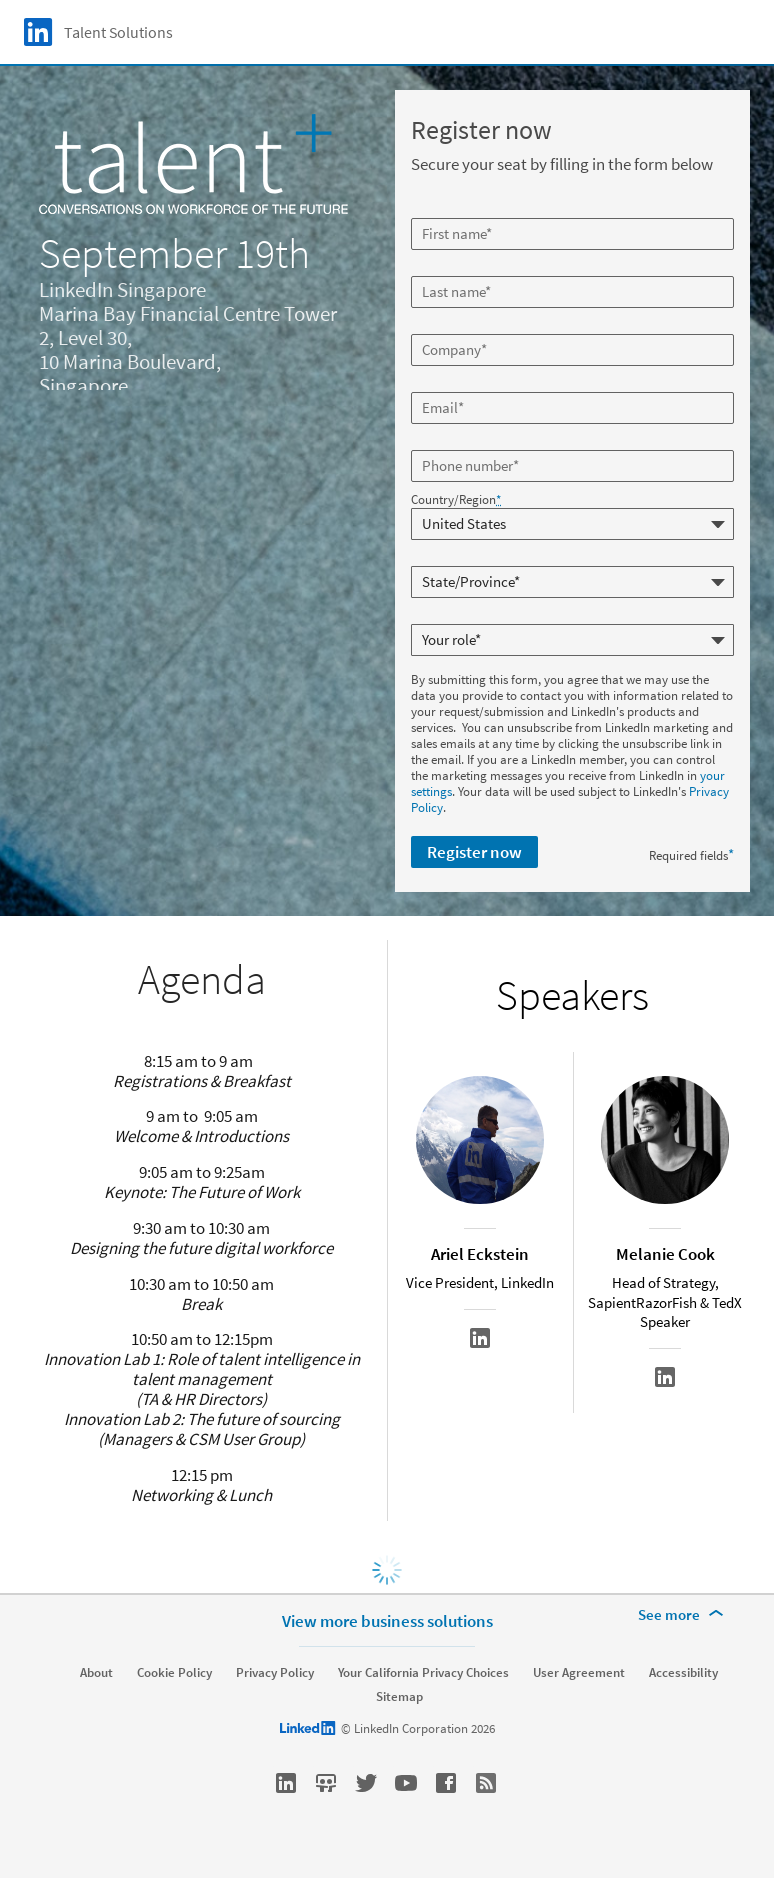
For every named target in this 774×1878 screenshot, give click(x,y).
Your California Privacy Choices (423, 1673)
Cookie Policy (174, 1673)
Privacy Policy (275, 1673)
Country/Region (456, 500)
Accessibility (683, 1673)
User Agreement (579, 1673)
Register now (474, 852)
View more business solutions (387, 1621)
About (96, 1673)
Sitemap (399, 1697)
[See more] (684, 1615)
